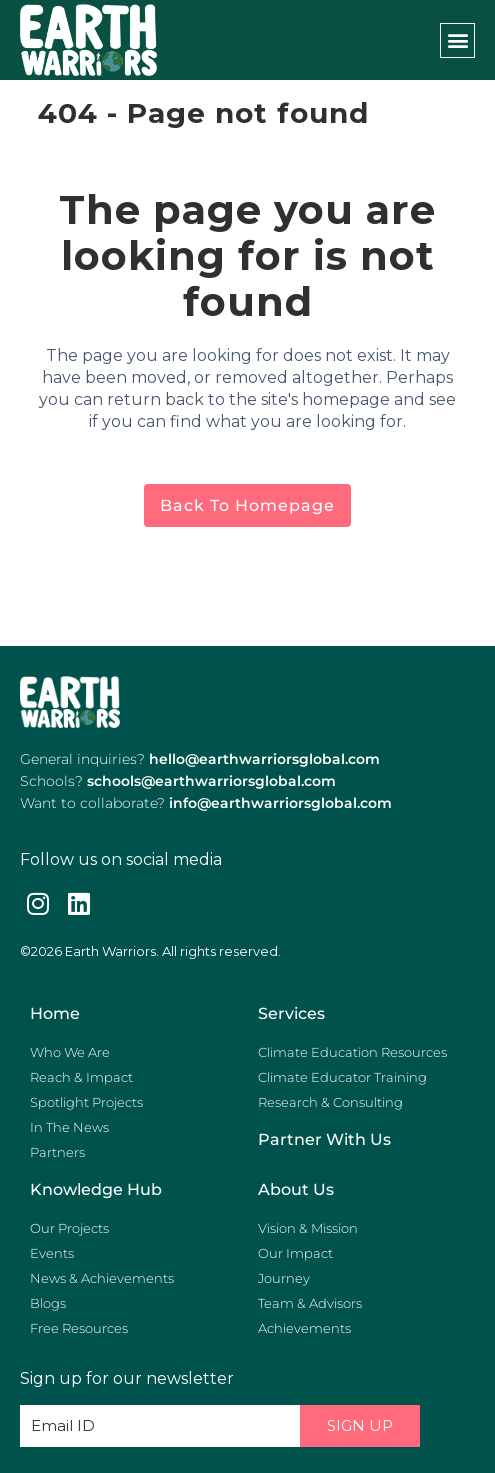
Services (291, 1013)
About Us (296, 1189)
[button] (457, 40)
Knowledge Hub (96, 1189)
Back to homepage (247, 505)
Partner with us (324, 1139)
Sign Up (360, 1425)
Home (55, 1013)
